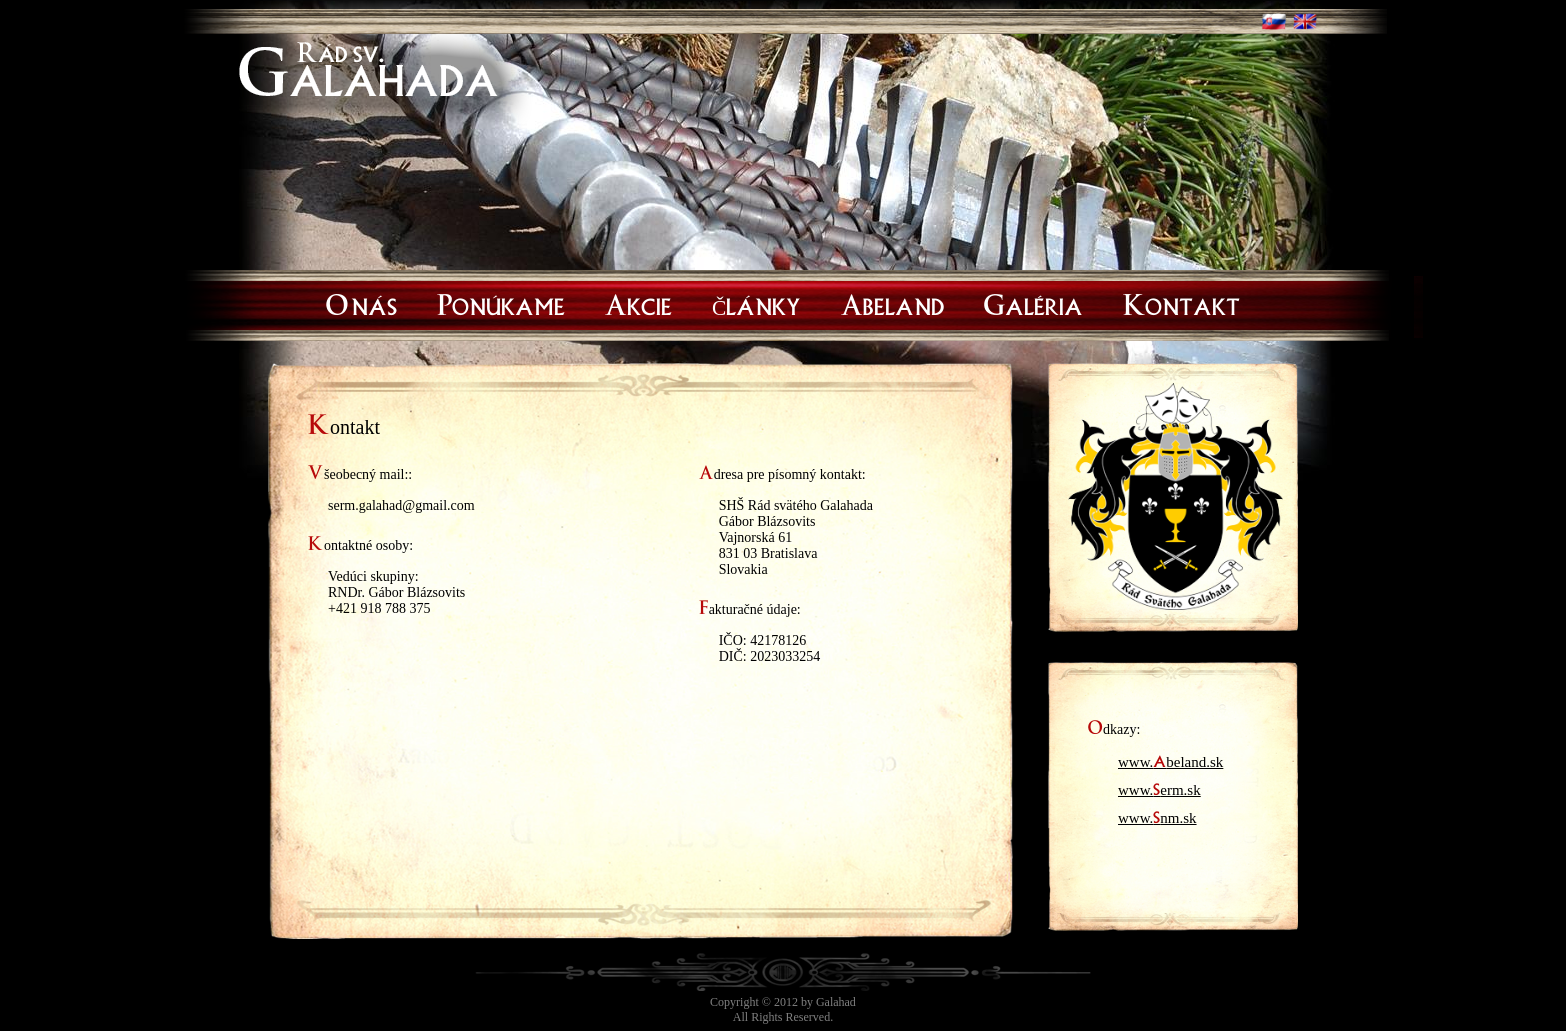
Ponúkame (501, 302)
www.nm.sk (1157, 814)
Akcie (638, 302)
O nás (361, 302)
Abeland (892, 302)
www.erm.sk (1159, 786)
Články (756, 302)
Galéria (1033, 302)
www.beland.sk (1170, 758)
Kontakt (1181, 302)
